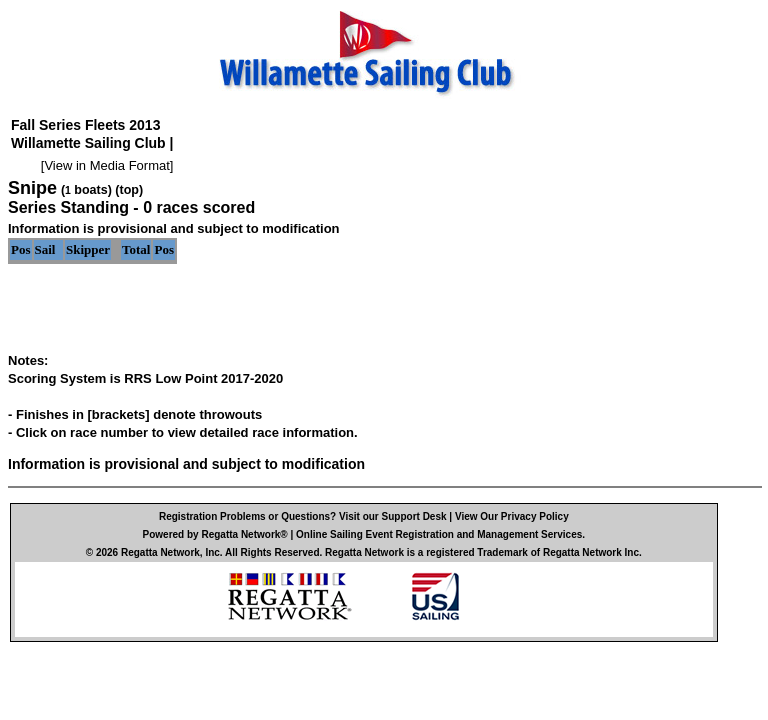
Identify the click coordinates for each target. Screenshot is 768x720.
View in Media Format (106, 165)
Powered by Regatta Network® (215, 534)
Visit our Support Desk (393, 516)
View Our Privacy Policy (512, 516)
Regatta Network (160, 552)
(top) (129, 190)
